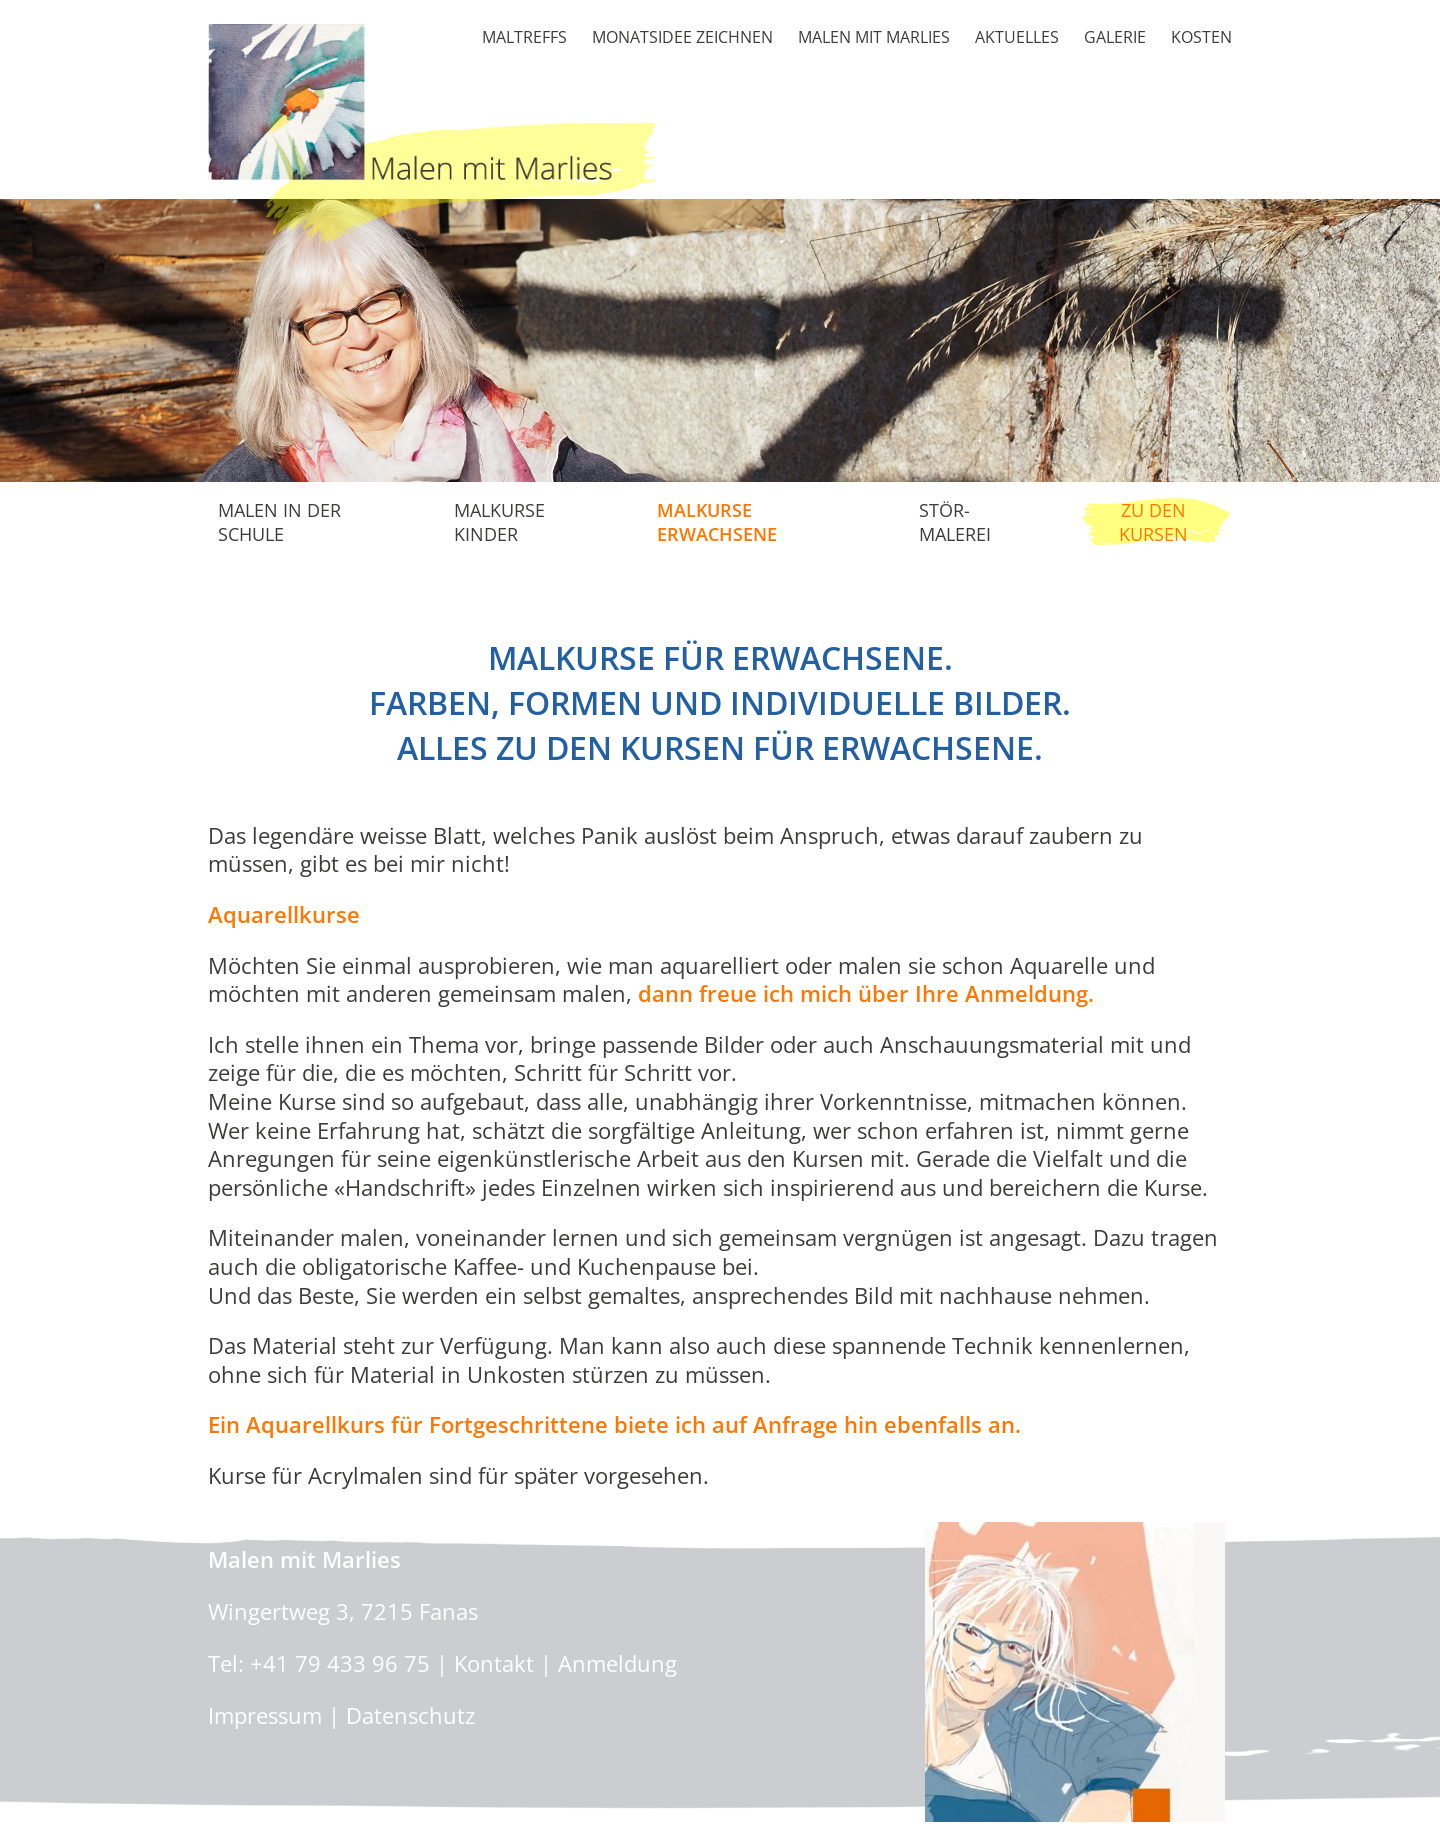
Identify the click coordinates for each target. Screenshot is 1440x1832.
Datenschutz (410, 1715)
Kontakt (494, 1663)
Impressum (265, 1715)
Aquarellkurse (284, 914)
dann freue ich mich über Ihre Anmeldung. (866, 993)
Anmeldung (617, 1663)
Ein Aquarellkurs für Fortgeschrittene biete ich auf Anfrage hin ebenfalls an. (614, 1424)
